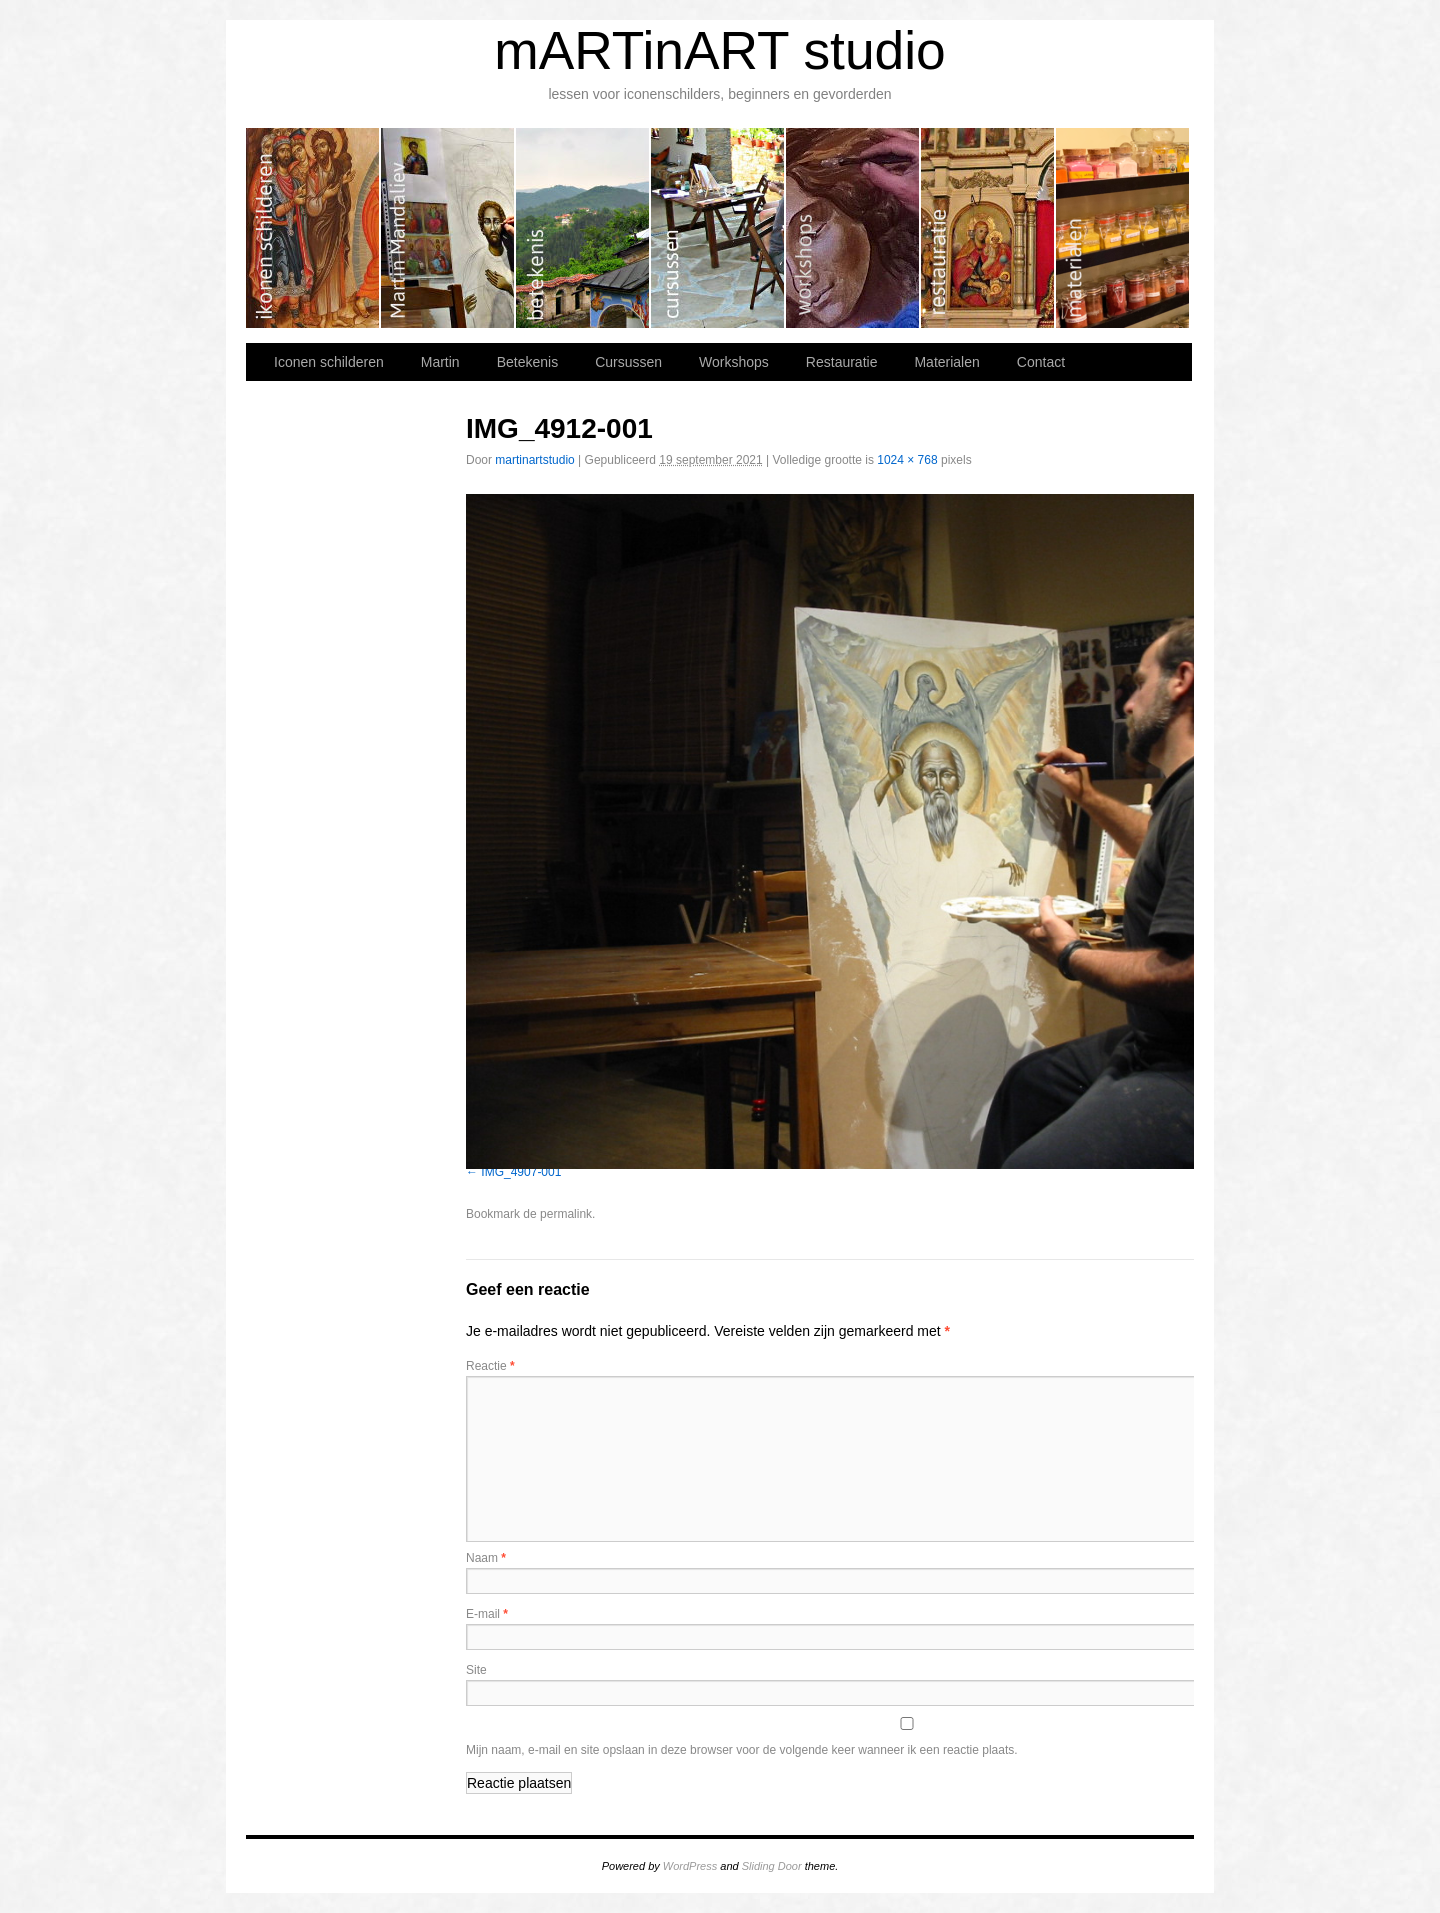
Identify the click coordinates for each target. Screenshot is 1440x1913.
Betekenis (583, 228)
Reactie (490, 1366)
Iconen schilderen (313, 228)
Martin (448, 228)
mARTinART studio (720, 50)
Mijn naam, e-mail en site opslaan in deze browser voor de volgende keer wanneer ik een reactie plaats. (742, 1750)
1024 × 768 (907, 460)
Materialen (1122, 228)
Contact (1041, 362)
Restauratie (988, 228)
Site (476, 1670)
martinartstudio (534, 460)
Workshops (853, 228)
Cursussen (718, 228)
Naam (486, 1558)
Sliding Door (772, 1866)
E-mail (487, 1614)
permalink (566, 1214)
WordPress (690, 1866)
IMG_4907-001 (521, 1172)
